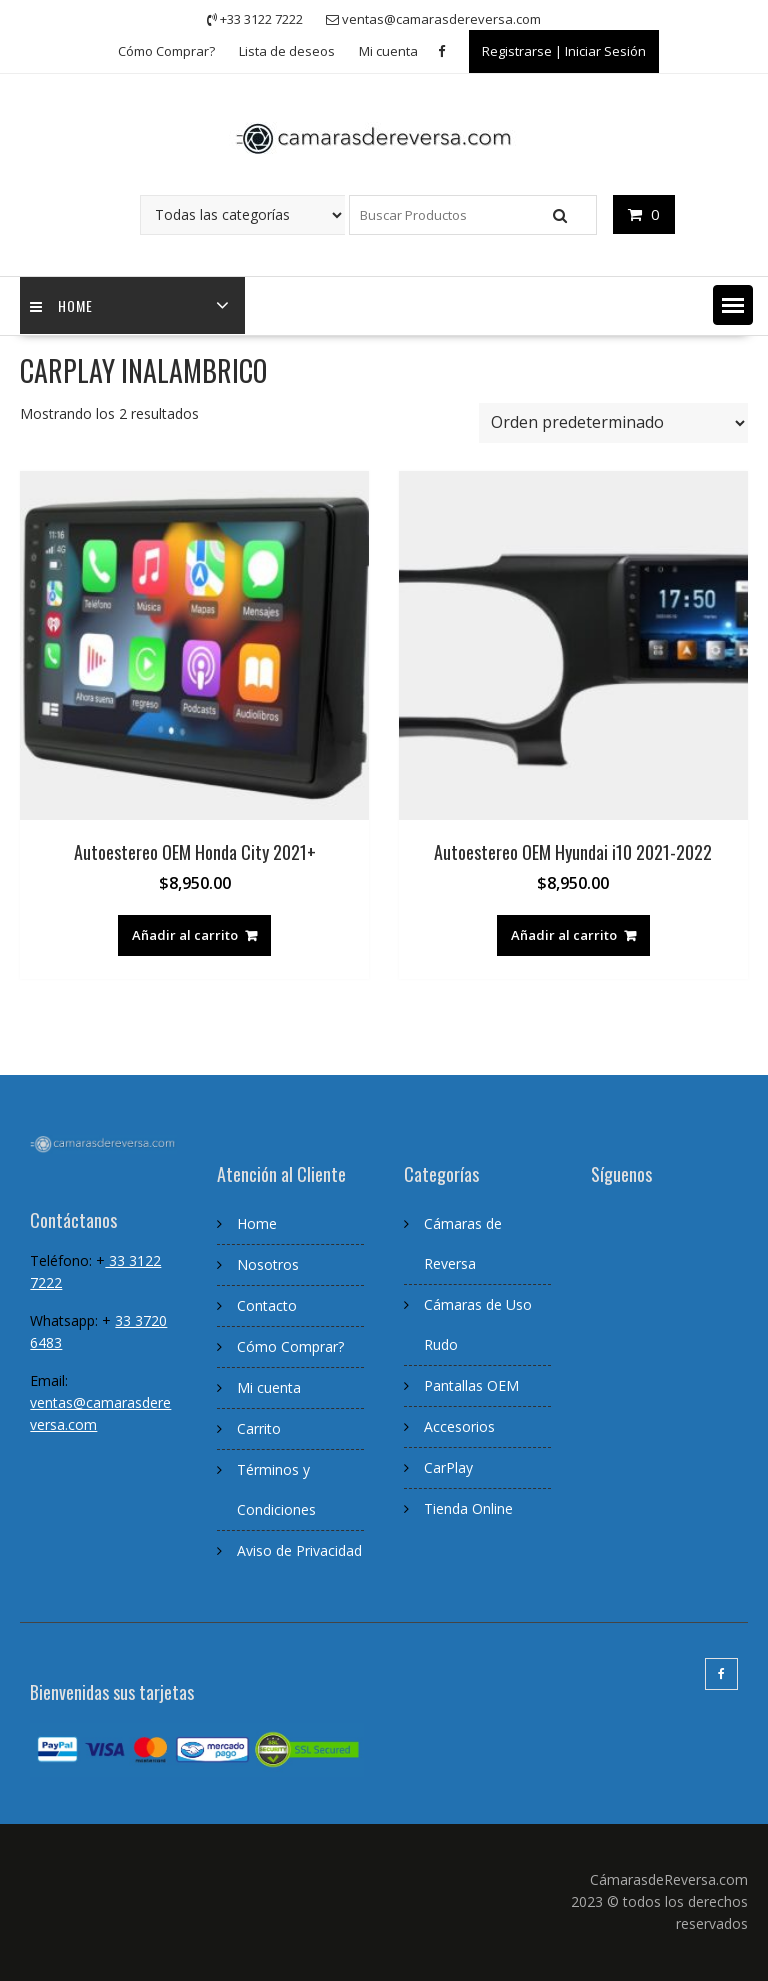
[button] (733, 305)
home (61, 305)
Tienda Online (468, 1508)
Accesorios (459, 1426)
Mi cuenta (388, 51)
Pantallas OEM (471, 1385)
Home (257, 1223)
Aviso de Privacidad (299, 1550)
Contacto (267, 1305)
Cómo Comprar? (166, 51)
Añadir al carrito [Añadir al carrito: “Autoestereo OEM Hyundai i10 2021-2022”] (564, 935)
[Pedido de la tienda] (613, 423)
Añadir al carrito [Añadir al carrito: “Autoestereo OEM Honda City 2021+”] (185, 935)
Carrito (259, 1428)
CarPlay (448, 1467)
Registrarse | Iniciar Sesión (564, 51)
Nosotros (268, 1264)
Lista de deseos (287, 51)
